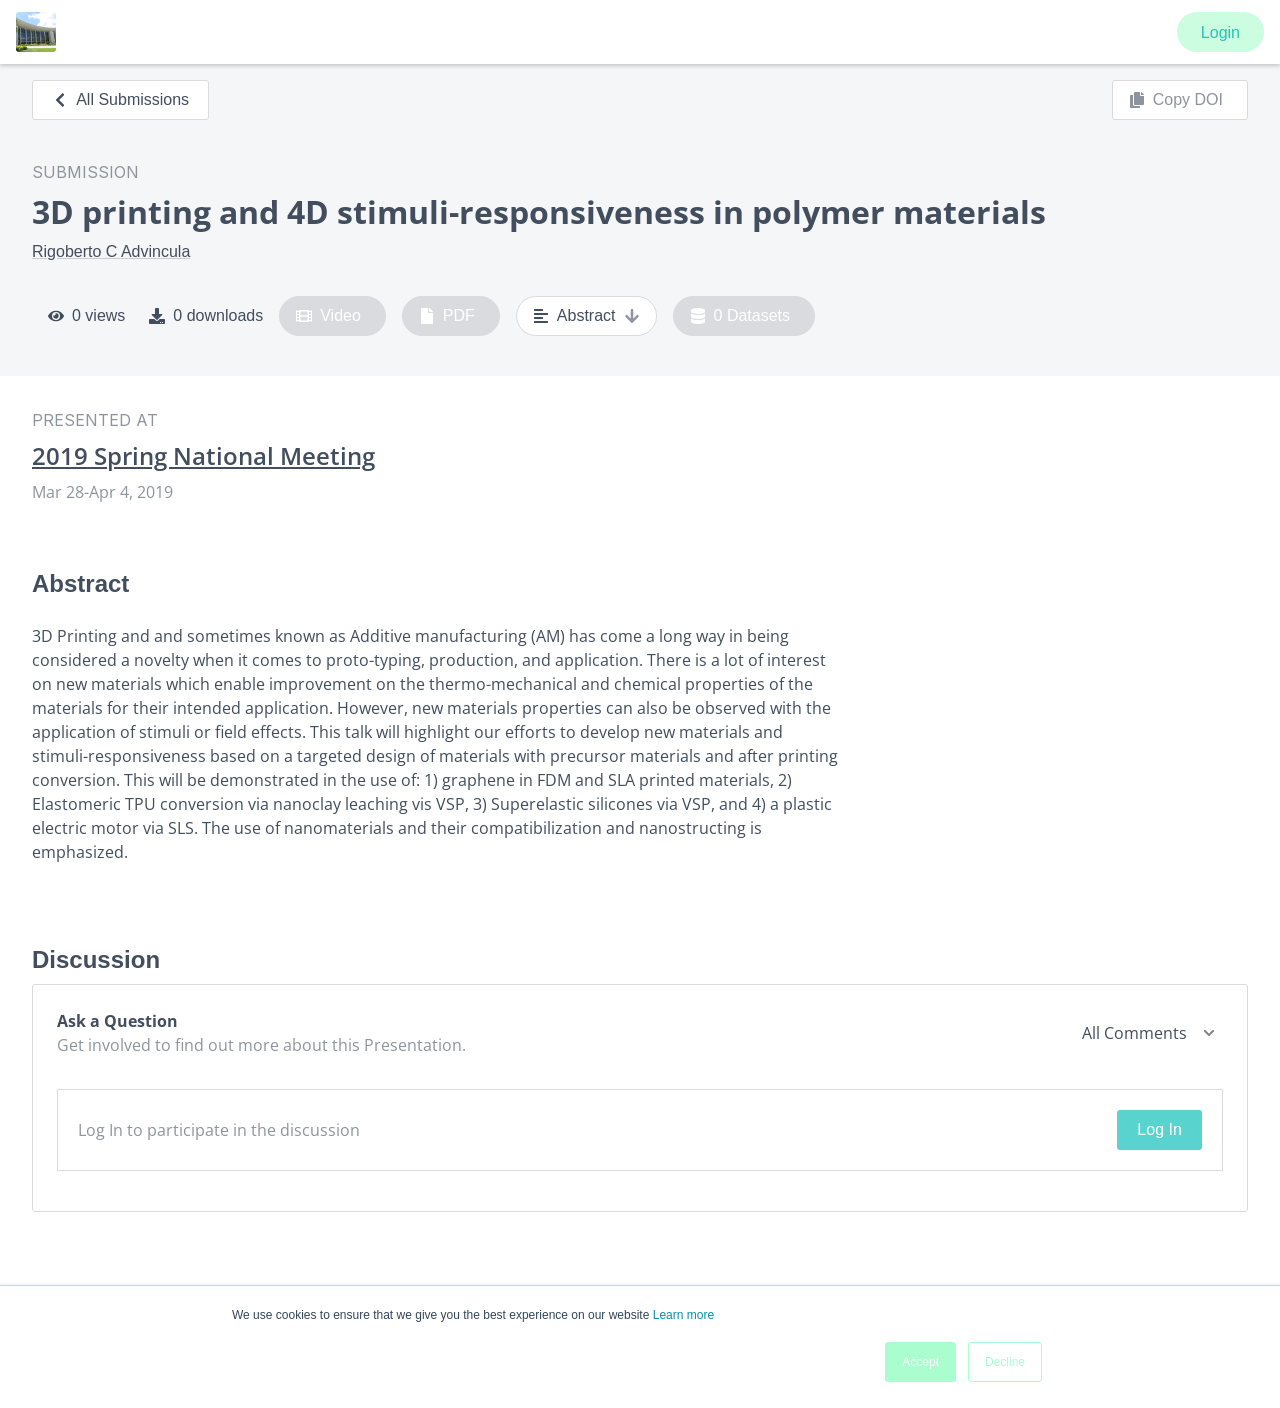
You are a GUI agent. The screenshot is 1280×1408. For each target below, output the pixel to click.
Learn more (683, 1315)
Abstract (586, 316)
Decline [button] (1005, 1362)
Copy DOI (1176, 100)
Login (1220, 32)
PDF (447, 316)
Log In (1159, 1129)
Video (328, 316)
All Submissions (120, 99)
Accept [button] (920, 1362)
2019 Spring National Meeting (203, 456)
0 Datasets (740, 316)
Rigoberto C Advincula (111, 251)
